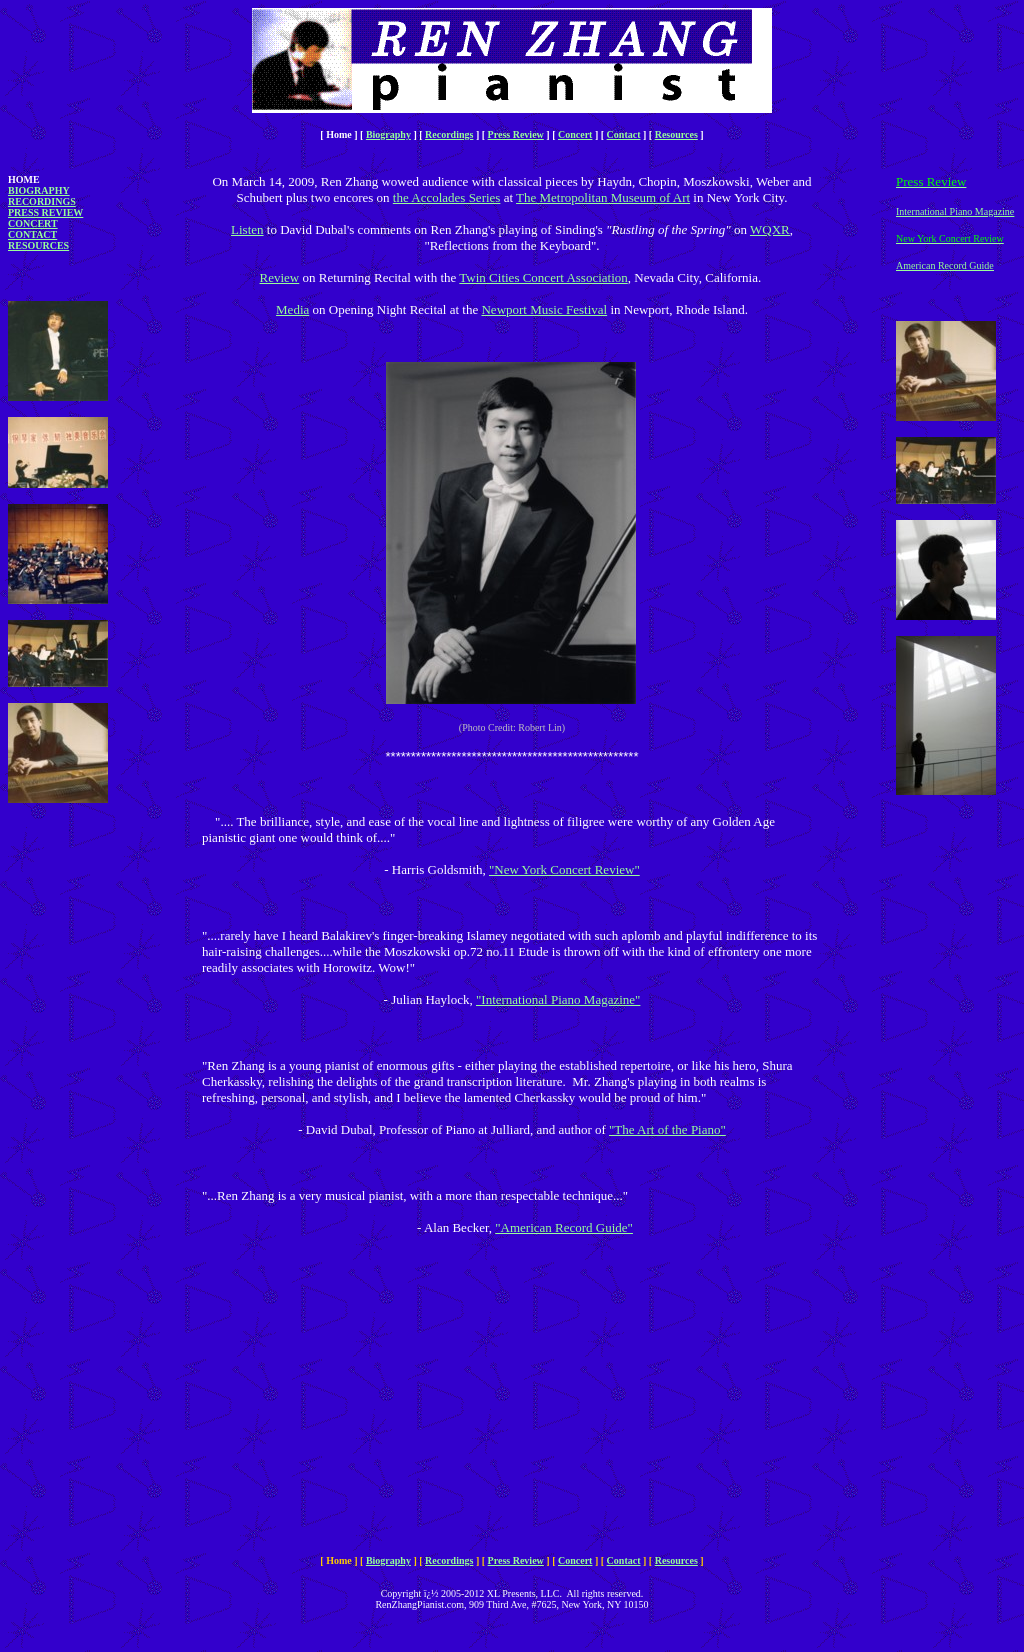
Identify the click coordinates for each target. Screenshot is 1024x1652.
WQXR (770, 229)
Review (280, 277)
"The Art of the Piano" (667, 1129)
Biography (388, 134)
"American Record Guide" (564, 1227)
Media (292, 309)
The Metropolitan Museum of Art (603, 197)
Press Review (516, 134)
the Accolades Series (447, 197)
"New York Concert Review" (564, 869)
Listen (247, 229)
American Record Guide (945, 265)
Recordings (449, 134)
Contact (624, 134)
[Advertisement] (68, 1153)
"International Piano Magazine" (558, 999)
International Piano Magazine (955, 211)
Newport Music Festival (544, 309)
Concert (575, 134)
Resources (676, 134)
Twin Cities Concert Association (543, 277)
